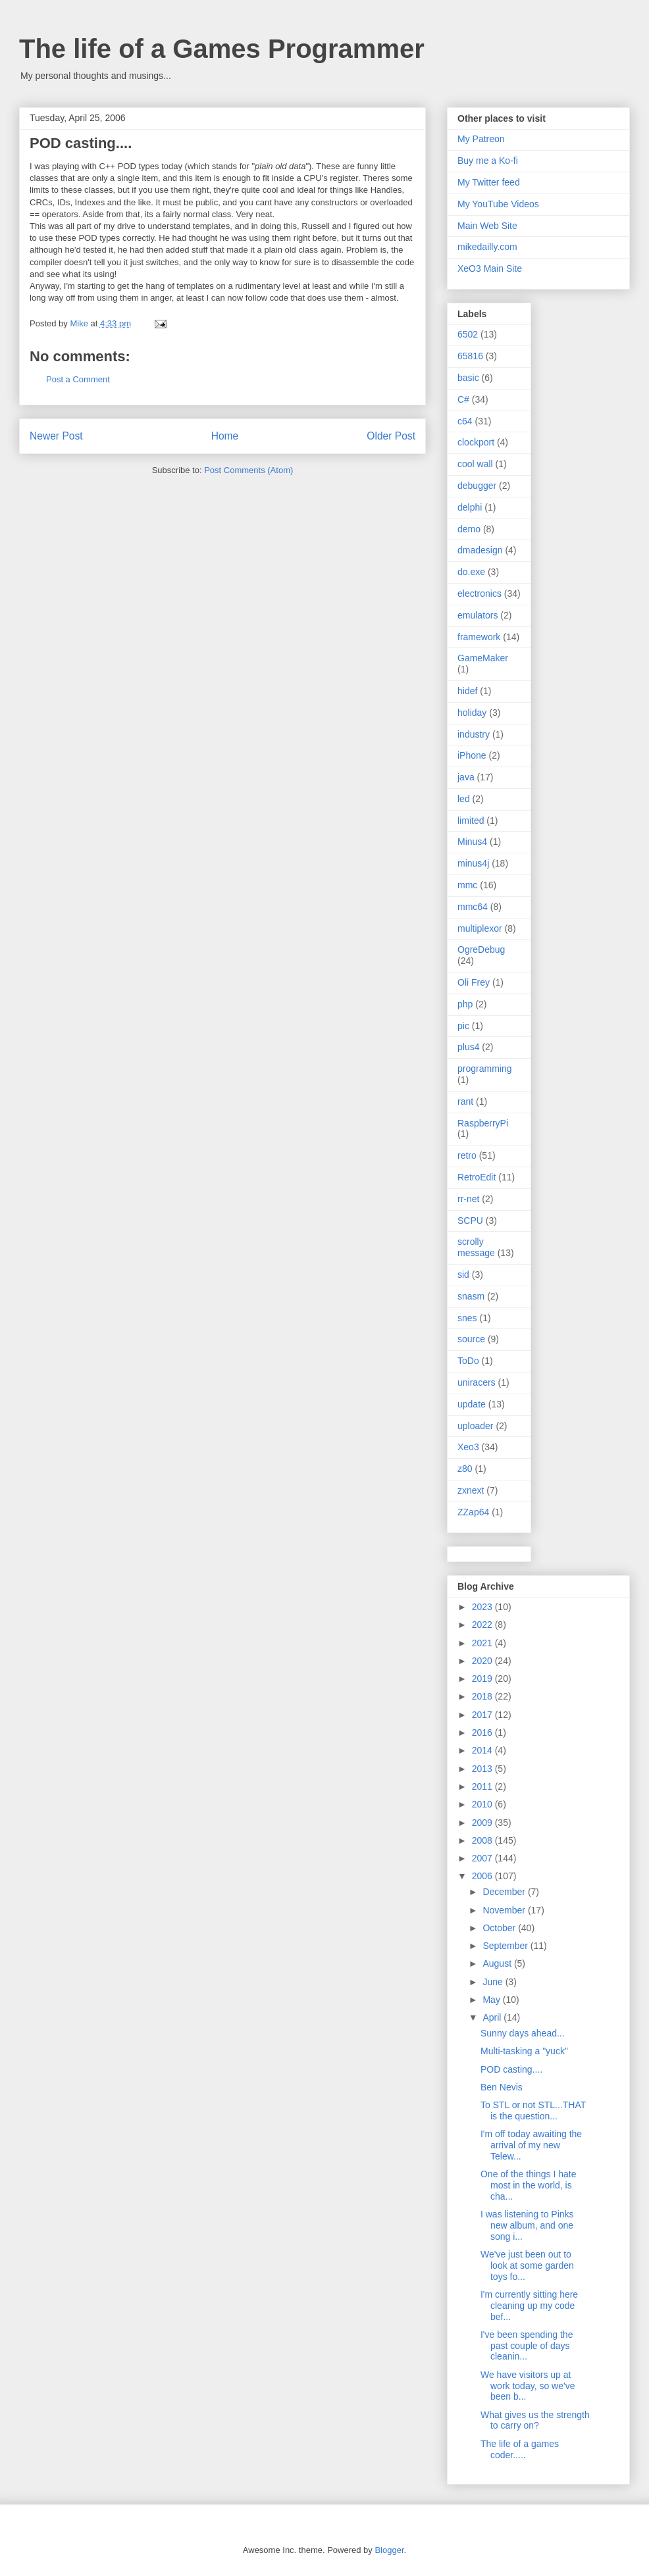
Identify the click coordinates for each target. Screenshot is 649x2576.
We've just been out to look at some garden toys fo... (527, 2265)
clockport (475, 442)
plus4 (468, 1047)
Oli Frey (473, 982)
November (504, 1910)
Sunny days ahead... (522, 2033)
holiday (471, 712)
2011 (483, 1786)
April (493, 2017)
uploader (475, 1426)
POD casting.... (511, 2069)
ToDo (468, 1360)
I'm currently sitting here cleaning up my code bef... (529, 2305)
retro (467, 1155)
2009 (483, 1822)
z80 (465, 1468)
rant (465, 1101)
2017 (483, 1714)
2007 (483, 1858)
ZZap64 (473, 1512)
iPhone (471, 755)
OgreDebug (481, 949)
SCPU (470, 1220)
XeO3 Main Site (489, 268)
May (492, 1999)
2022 (483, 1624)
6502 (467, 334)
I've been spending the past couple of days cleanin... (526, 2345)
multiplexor (479, 928)
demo (468, 529)
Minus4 (472, 841)
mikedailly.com (487, 246)
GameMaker (482, 658)
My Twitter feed (488, 182)
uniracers (476, 1382)
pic (463, 1026)
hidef (467, 691)
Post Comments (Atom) (248, 470)
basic (468, 377)
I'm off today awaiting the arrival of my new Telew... (531, 2145)
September (506, 1945)
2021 (483, 1643)
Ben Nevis (501, 2087)
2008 (483, 1840)
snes (467, 1318)
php (465, 1004)
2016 (483, 1732)
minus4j (473, 863)
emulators (477, 615)
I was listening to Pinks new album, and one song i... (527, 2225)
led (463, 799)
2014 (483, 1750)
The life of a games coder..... (519, 2449)
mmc (467, 885)
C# (463, 399)
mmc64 (472, 906)
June (493, 1982)
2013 (483, 1768)
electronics (479, 593)
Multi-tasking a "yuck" (524, 2051)
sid (463, 1274)
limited (470, 820)
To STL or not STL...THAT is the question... (533, 2110)
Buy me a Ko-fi (487, 160)
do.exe (471, 572)
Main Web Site (487, 225)
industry (473, 734)
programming (484, 1068)
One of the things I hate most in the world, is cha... (528, 2185)
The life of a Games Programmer (222, 48)
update (471, 1404)
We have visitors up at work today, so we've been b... (527, 2385)
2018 (483, 1696)
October (500, 1928)
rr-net (468, 1199)
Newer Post (56, 436)
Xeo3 (468, 1447)
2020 (483, 1660)
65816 (470, 356)
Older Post (391, 436)
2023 (483, 1607)
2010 (483, 1804)
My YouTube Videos (498, 204)
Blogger (389, 2550)
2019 (483, 1678)
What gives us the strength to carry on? (535, 2420)
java (466, 777)
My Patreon (481, 139)
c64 (465, 421)
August (497, 1963)
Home (225, 436)
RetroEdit (476, 1177)
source (471, 1339)
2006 (483, 1876)
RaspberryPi (482, 1123)
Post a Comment (78, 379)
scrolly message (476, 1247)
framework (478, 637)
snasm (470, 1296)
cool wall (475, 464)
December (504, 1891)
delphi (469, 507)
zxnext (470, 1490)
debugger (476, 485)
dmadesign (480, 550)
